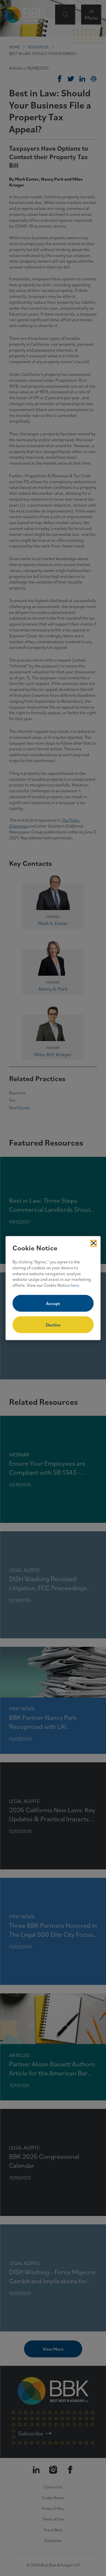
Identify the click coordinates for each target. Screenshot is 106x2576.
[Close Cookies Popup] (93, 1243)
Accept (53, 1303)
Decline (53, 1325)
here (75, 1285)
